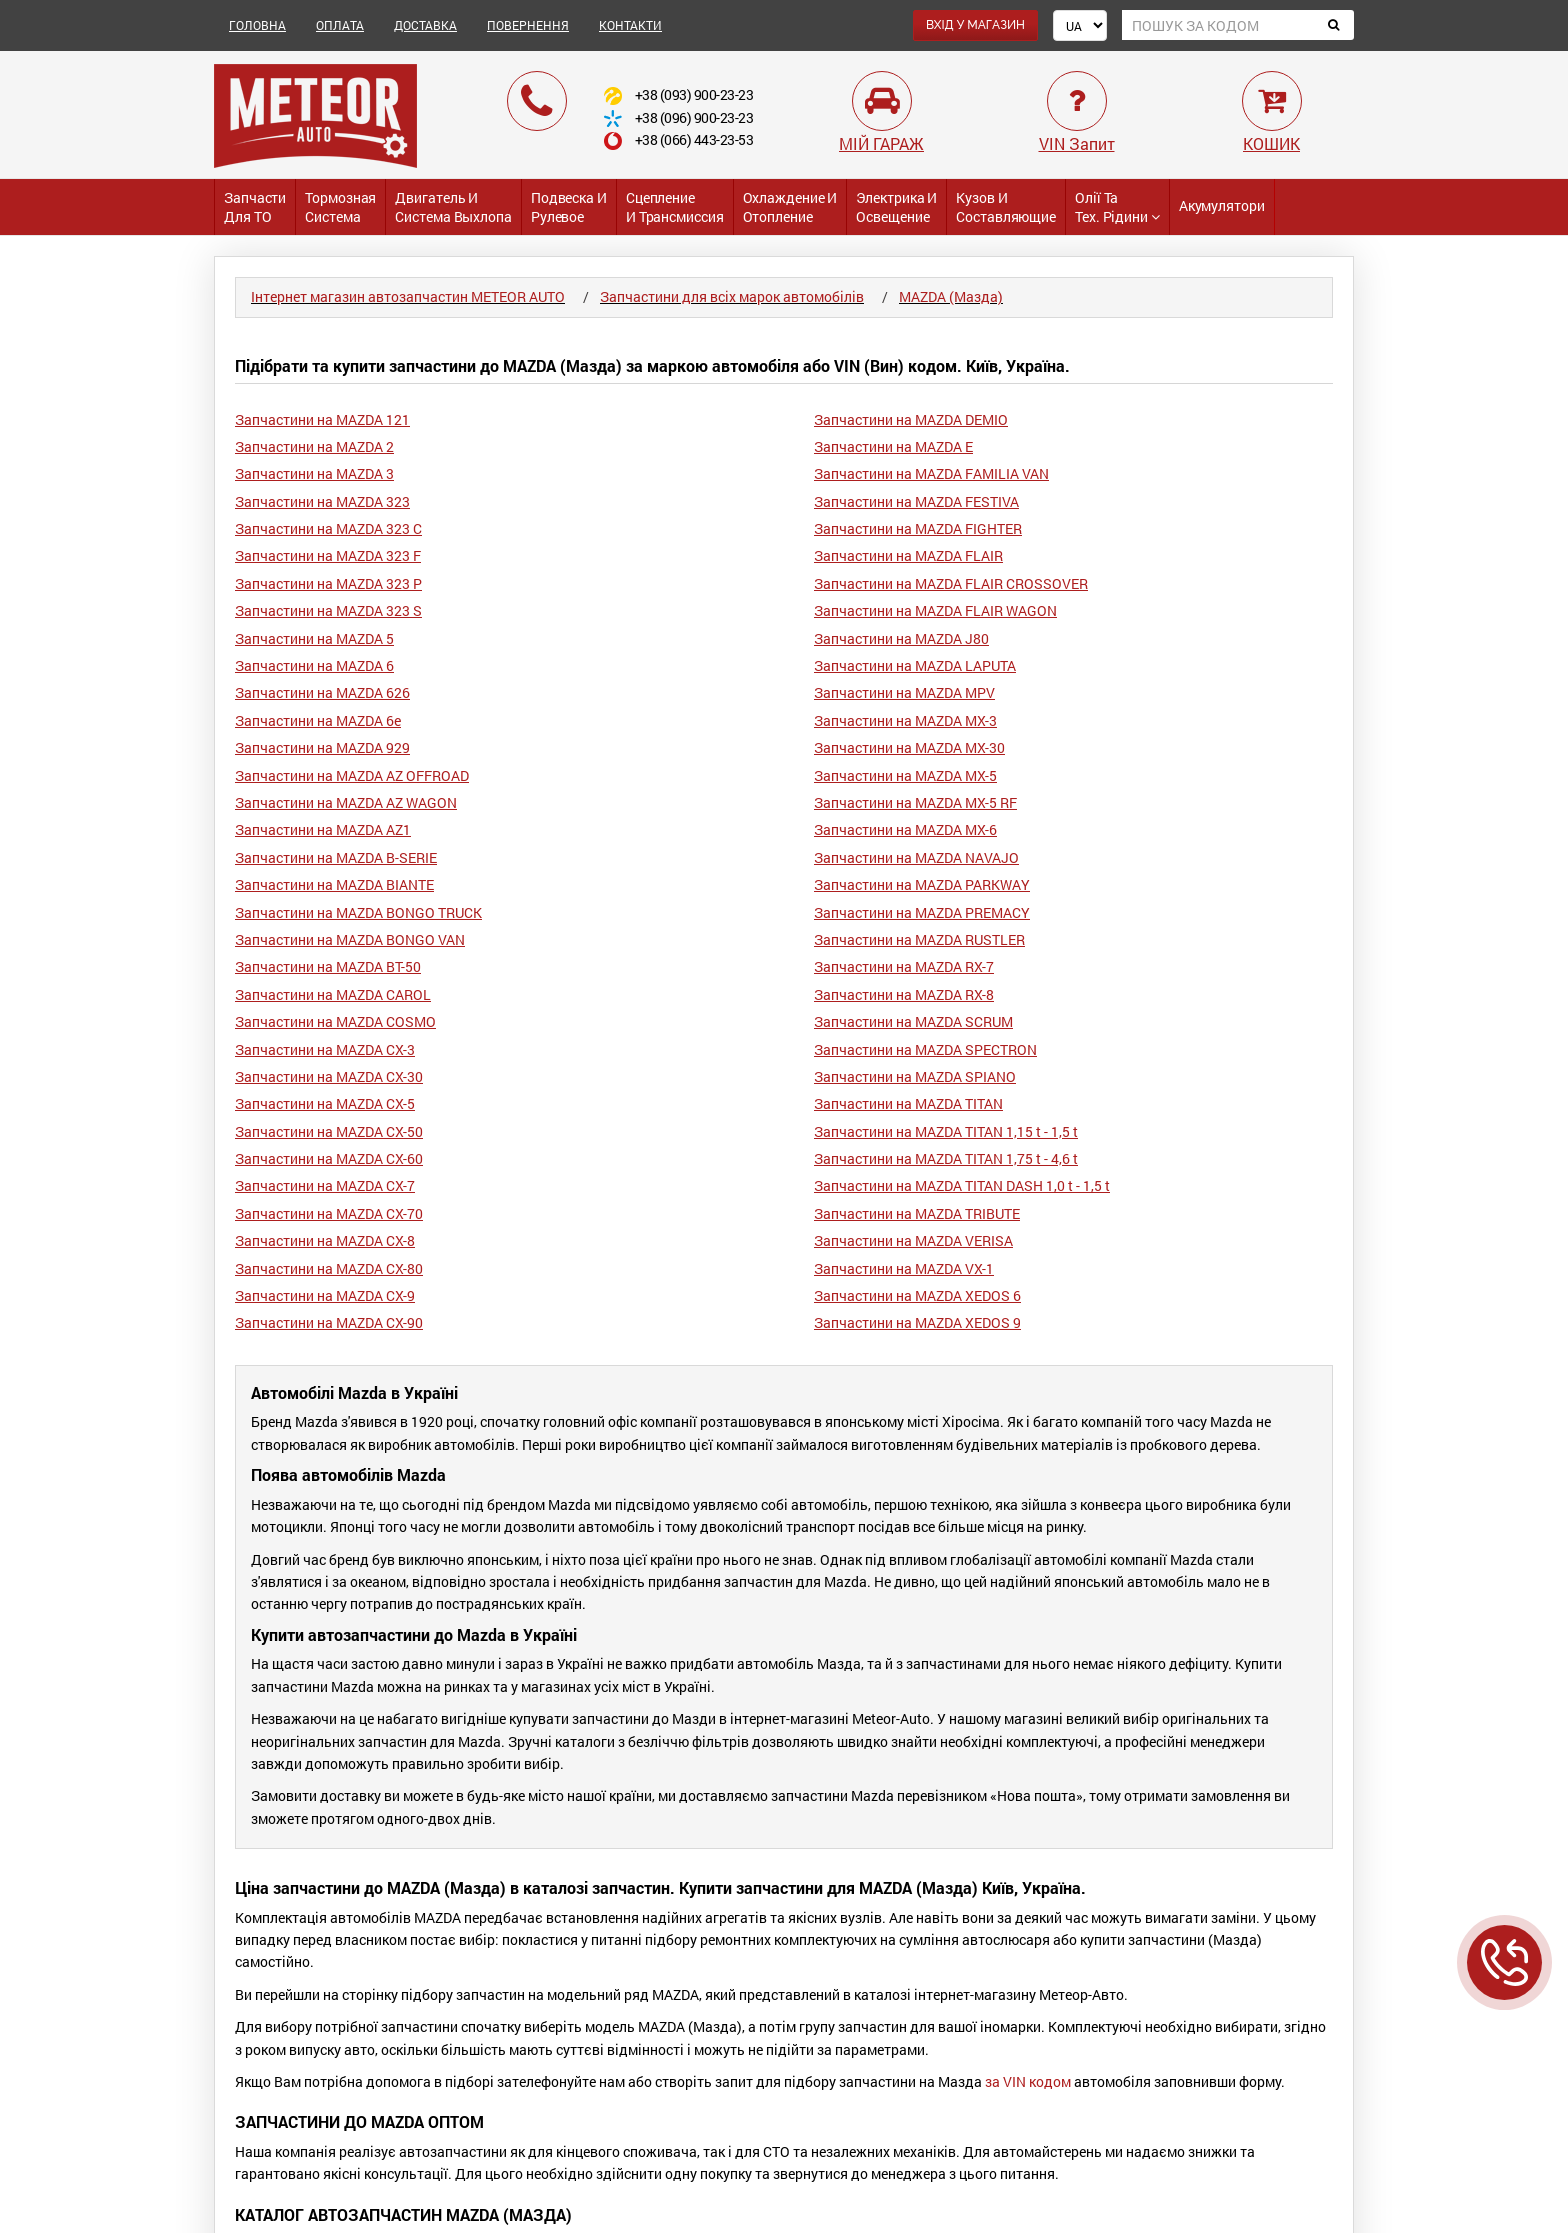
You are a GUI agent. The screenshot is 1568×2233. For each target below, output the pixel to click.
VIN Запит (1077, 143)
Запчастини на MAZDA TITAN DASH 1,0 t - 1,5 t (962, 1185)
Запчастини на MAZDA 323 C (328, 528)
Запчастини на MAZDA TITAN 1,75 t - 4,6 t (946, 1158)
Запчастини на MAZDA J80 (901, 638)
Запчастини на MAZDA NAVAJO (916, 857)
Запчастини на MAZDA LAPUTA (915, 665)
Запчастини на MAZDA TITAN (908, 1103)
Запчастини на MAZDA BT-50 (328, 966)
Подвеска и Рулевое (569, 207)
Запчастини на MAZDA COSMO (335, 1021)
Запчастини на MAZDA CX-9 (325, 1295)
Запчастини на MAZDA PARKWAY (922, 884)
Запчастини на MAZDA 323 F (328, 555)
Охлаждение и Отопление (790, 207)
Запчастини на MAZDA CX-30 (329, 1076)
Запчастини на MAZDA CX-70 (329, 1213)
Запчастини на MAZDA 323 (322, 501)
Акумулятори (1222, 205)
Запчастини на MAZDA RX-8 (904, 994)
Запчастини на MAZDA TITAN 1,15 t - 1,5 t (946, 1131)
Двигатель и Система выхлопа (453, 207)
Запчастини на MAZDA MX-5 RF (915, 802)
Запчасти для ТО (255, 207)
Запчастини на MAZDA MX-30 (909, 747)
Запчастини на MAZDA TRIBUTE (917, 1213)
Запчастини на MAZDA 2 (314, 446)
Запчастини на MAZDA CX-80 (329, 1268)
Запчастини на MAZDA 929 (322, 747)
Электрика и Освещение (896, 207)
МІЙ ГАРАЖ (881, 143)
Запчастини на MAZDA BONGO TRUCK (358, 912)
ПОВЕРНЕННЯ (528, 25)
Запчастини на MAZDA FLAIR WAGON (935, 610)
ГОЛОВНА (257, 25)
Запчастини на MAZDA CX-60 (329, 1158)
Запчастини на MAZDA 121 (322, 419)
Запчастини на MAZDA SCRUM (913, 1021)
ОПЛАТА (340, 25)
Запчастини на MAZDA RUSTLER (919, 939)
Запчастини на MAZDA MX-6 (905, 829)
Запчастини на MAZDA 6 (314, 665)
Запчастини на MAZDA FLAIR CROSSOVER (951, 583)
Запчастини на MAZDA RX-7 (904, 966)
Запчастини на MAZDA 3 (314, 473)
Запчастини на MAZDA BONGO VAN (350, 939)
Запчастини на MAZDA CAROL (333, 994)
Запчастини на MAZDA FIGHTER (918, 528)
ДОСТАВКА (425, 25)
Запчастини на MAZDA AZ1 (323, 829)
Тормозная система (340, 207)
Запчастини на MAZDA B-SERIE (336, 857)
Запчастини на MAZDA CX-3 (325, 1049)
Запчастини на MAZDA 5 (314, 638)
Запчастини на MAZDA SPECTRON (925, 1049)
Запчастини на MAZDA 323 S (328, 610)
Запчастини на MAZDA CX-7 (325, 1185)
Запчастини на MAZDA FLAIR (908, 555)
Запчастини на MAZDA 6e (318, 720)
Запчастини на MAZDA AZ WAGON (346, 802)
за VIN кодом (1028, 2081)
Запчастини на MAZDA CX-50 (329, 1131)
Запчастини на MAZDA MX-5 (905, 775)
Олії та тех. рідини (1117, 207)
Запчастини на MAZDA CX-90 (329, 1322)
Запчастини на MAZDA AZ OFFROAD (352, 775)
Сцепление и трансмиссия (675, 207)
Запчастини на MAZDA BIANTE (334, 884)
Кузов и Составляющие (1006, 207)
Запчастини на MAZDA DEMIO (911, 419)
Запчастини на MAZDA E (893, 446)
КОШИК (1271, 143)
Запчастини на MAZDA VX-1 (904, 1268)
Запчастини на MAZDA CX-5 (325, 1103)
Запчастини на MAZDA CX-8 (325, 1240)
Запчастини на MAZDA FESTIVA (916, 501)
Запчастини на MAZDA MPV (904, 692)
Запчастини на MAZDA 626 (322, 692)
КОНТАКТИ (630, 25)
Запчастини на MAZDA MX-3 (905, 720)
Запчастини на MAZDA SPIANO (915, 1076)
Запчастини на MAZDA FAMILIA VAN (931, 473)
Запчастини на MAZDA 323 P (328, 583)
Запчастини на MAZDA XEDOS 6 (917, 1295)
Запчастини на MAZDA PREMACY (922, 912)
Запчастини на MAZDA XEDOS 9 (917, 1322)
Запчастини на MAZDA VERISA (913, 1240)
